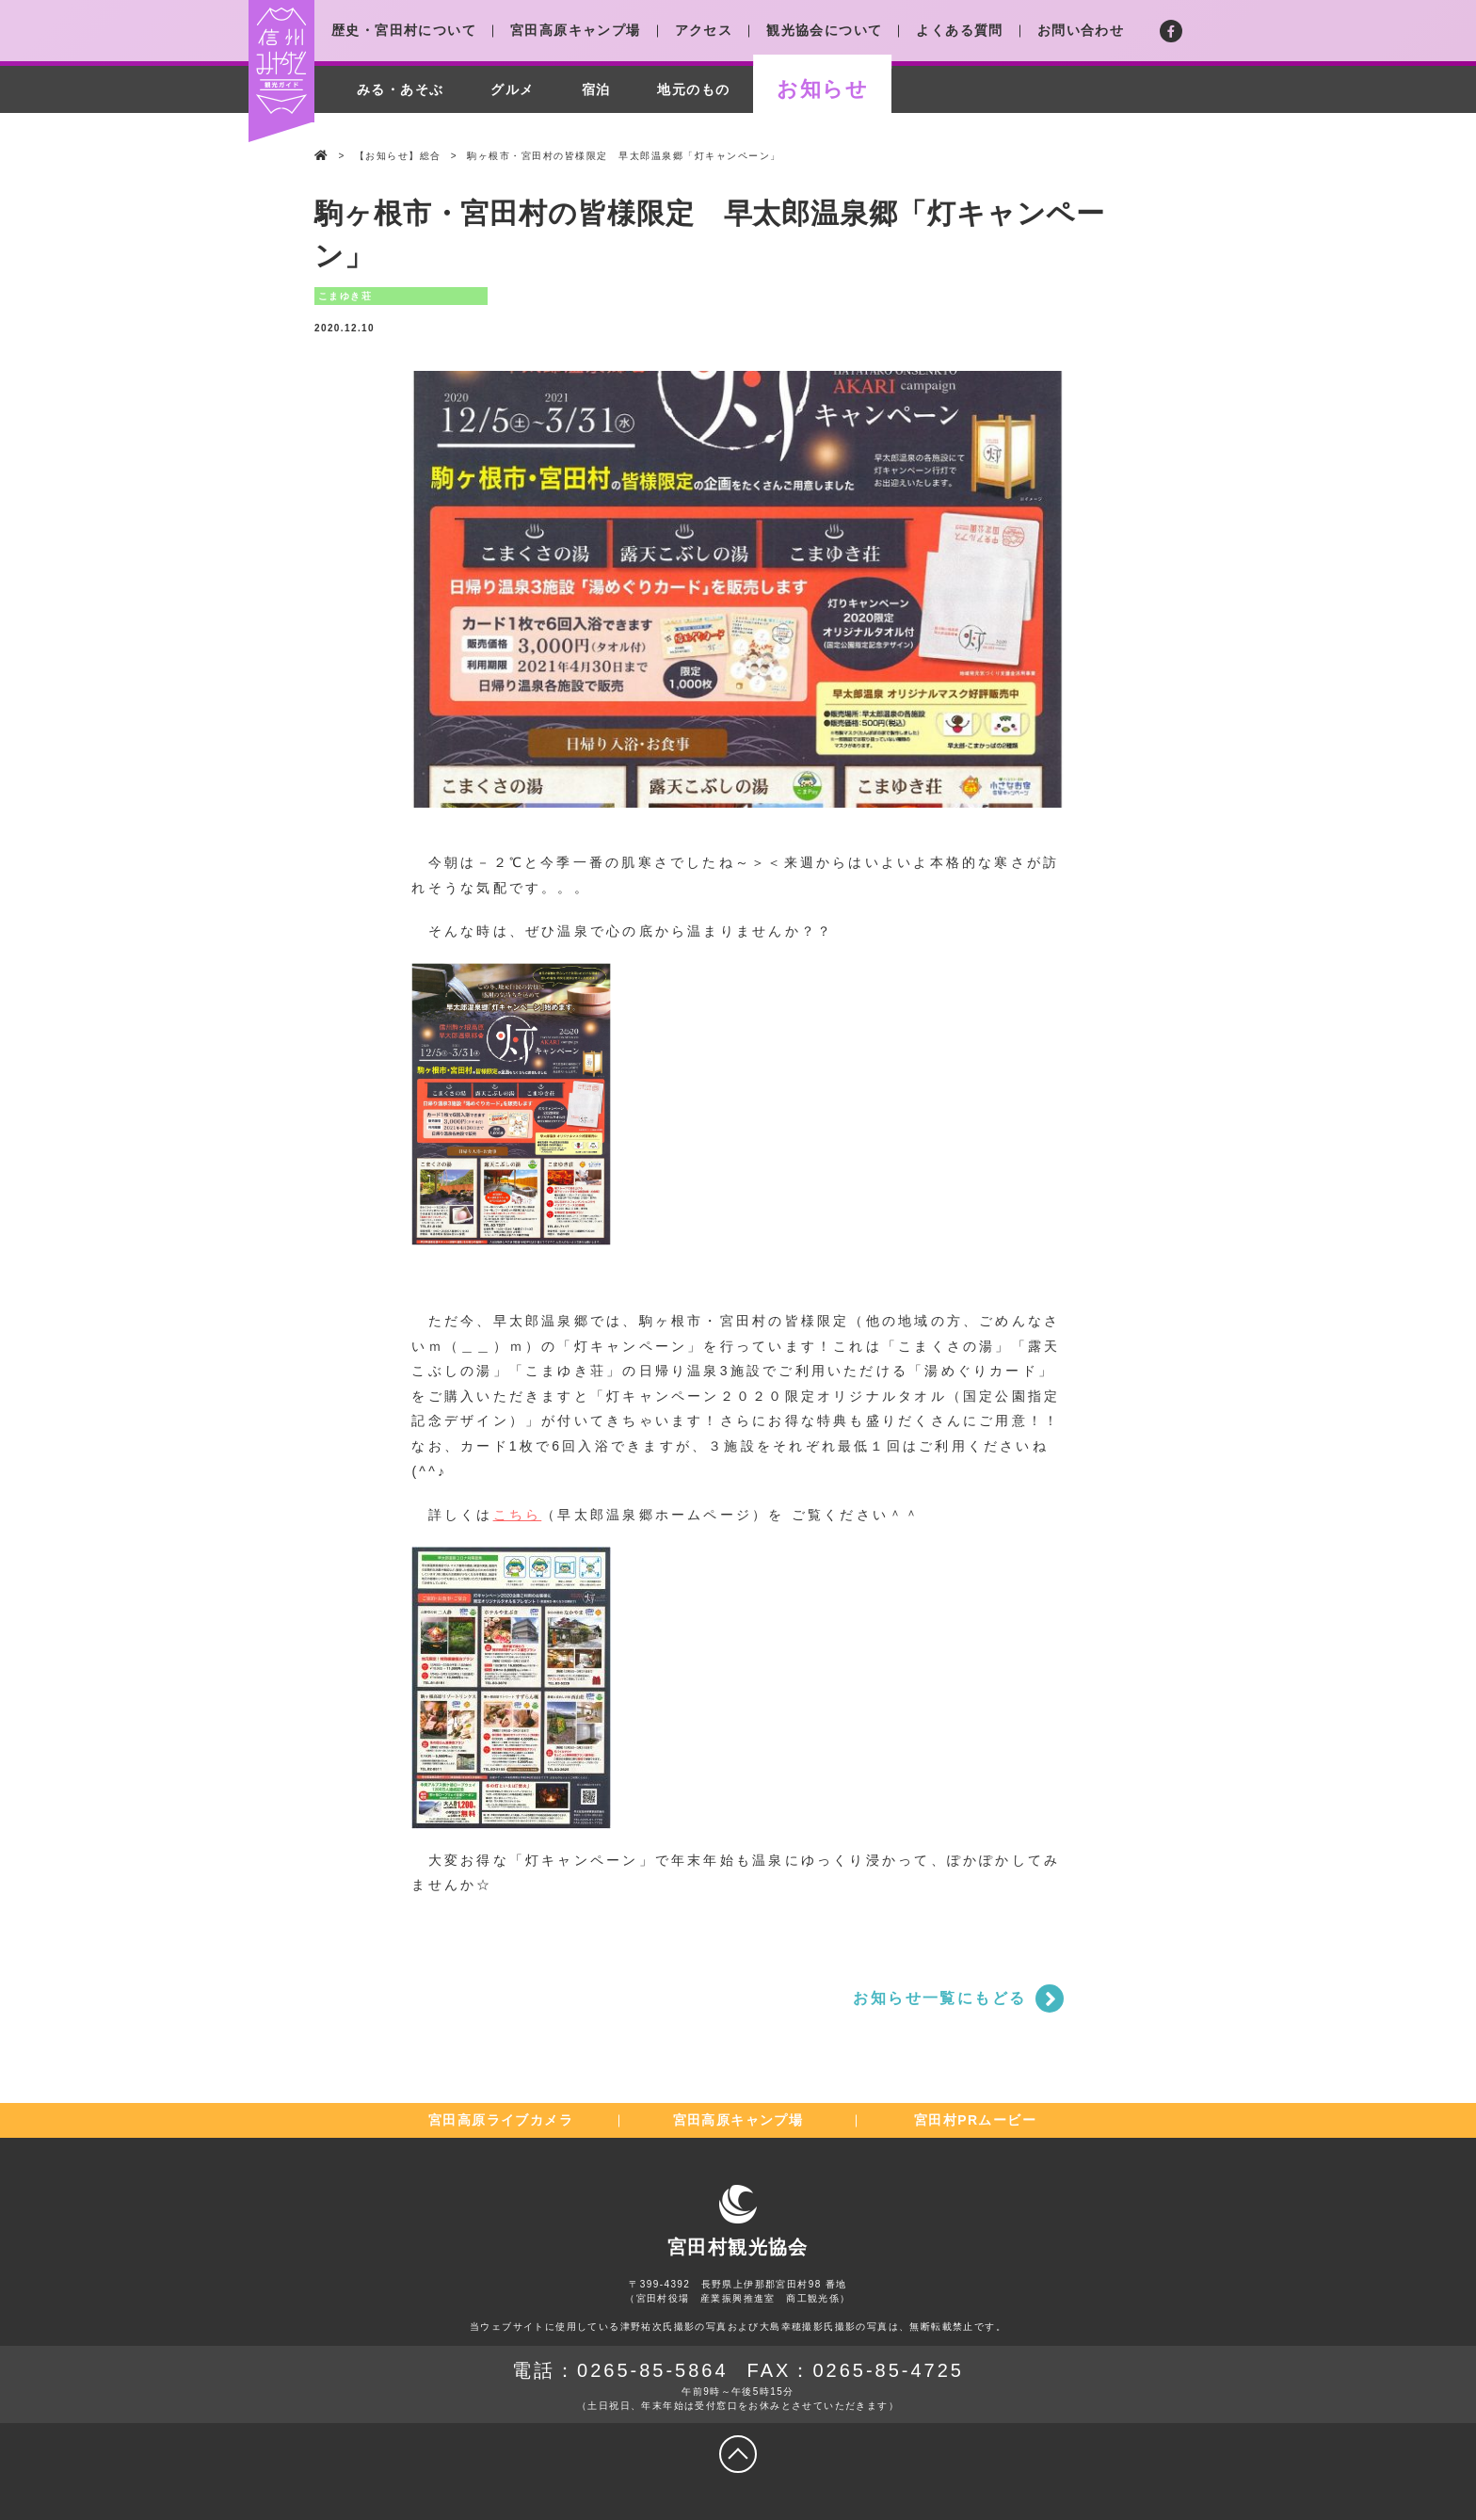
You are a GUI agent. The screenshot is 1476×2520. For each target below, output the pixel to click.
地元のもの (693, 89)
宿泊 (596, 89)
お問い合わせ (1080, 30)
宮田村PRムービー (975, 2119)
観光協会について (824, 30)
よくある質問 (959, 30)
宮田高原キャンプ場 (575, 30)
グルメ (512, 89)
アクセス (704, 30)
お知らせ (822, 89)
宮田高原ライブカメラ (500, 2119)
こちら (517, 1514)
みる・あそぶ (400, 89)
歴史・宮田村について (403, 30)
